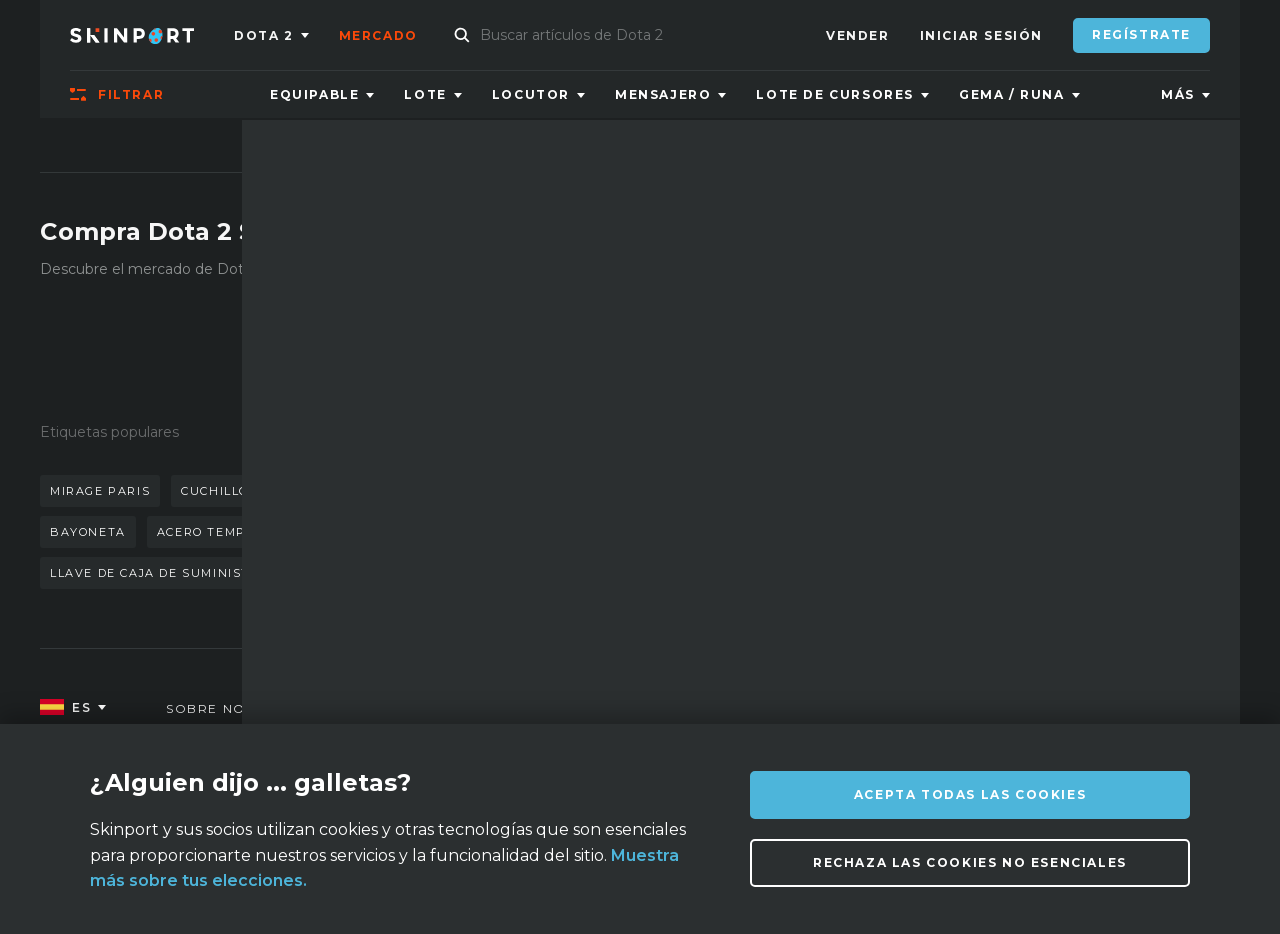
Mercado (378, 35)
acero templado (219, 532)
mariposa (413, 491)
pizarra (512, 491)
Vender (858, 35)
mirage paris (100, 491)
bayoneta (88, 532)
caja (330, 532)
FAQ (461, 708)
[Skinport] (152, 35)
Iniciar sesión (981, 35)
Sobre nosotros (236, 708)
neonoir (410, 532)
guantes (313, 491)
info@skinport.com (1110, 703)
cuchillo (215, 491)
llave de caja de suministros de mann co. (212, 573)
